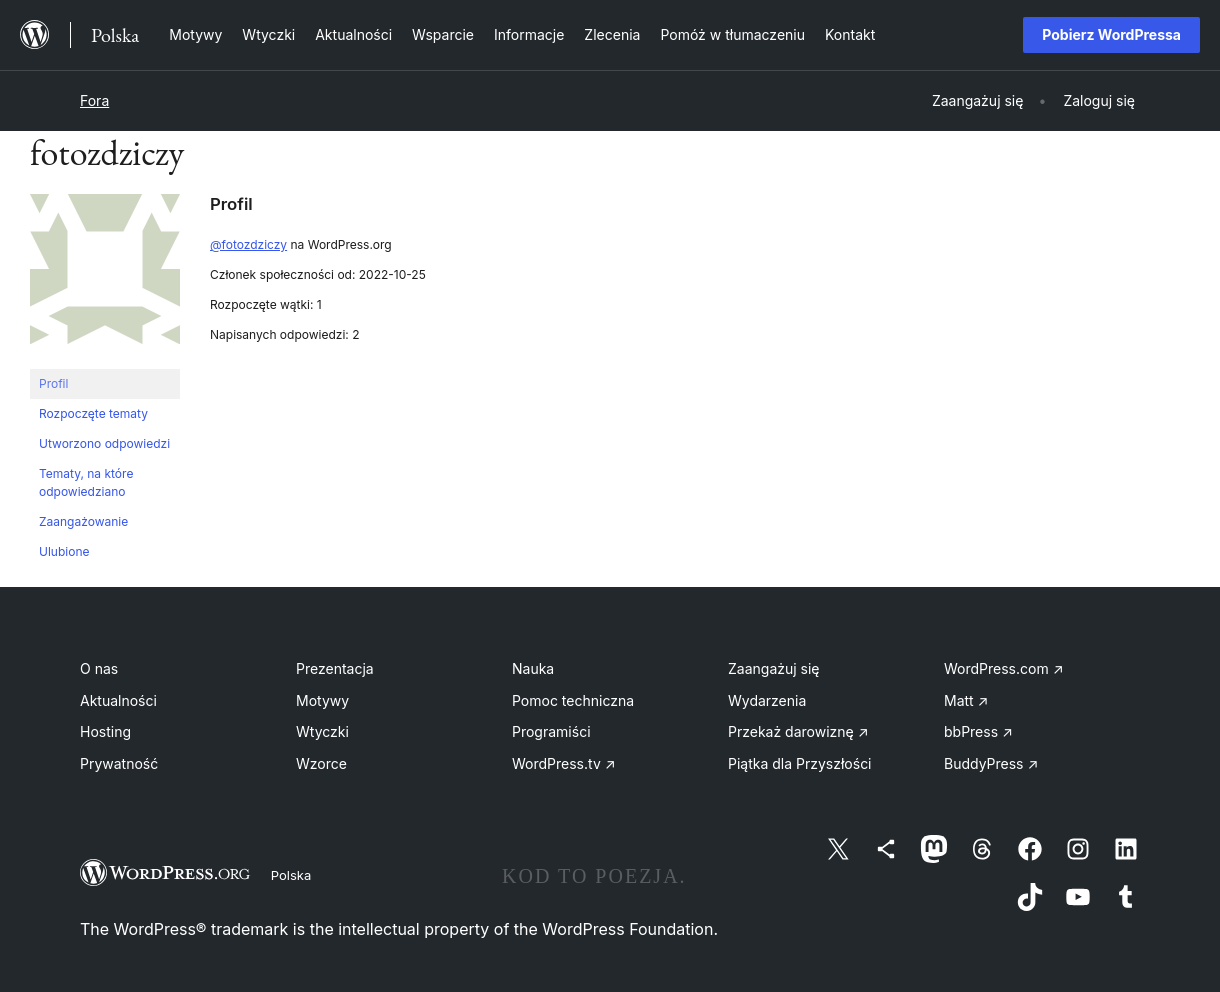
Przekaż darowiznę (798, 731)
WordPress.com (1004, 668)
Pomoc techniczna (573, 700)
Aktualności (118, 700)
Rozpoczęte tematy (93, 413)
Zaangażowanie (83, 521)
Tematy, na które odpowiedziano (86, 482)
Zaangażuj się (774, 668)
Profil (53, 383)
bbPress (978, 731)
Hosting (105, 731)
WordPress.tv (564, 763)
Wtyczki (322, 731)
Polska (291, 875)
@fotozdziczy (248, 244)
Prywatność (119, 763)
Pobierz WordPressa (1111, 34)
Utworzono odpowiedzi (104, 443)
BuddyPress (991, 763)
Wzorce (321, 763)
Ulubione (64, 551)
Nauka (533, 668)
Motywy (322, 700)
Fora (94, 100)
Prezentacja (335, 668)
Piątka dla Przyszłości (800, 763)
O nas (99, 668)
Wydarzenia (767, 700)
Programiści (551, 731)
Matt (966, 700)
